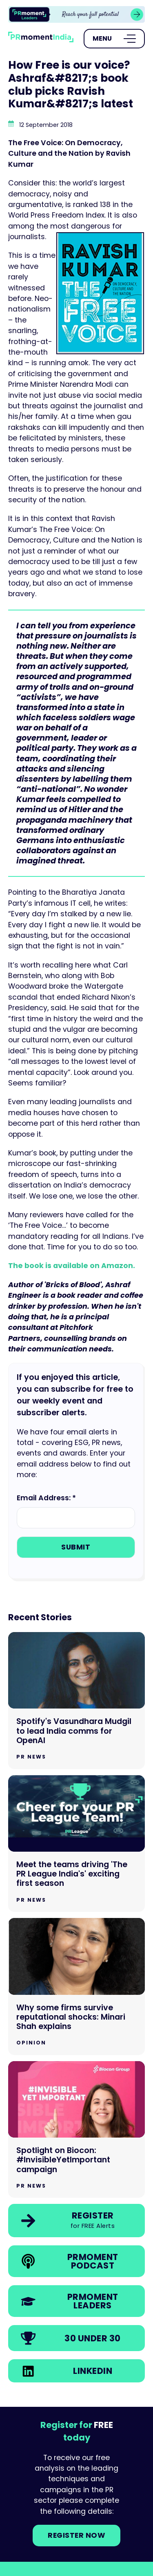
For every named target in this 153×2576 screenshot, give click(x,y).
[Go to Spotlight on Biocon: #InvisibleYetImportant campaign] (76, 2129)
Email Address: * (46, 1498)
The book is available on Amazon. (71, 1266)
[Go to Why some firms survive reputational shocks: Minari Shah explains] (76, 1986)
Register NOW (76, 2535)
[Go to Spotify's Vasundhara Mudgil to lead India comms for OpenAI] (76, 1700)
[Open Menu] (114, 38)
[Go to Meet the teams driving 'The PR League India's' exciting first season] (76, 1843)
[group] (76, 14)
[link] (76, 14)
